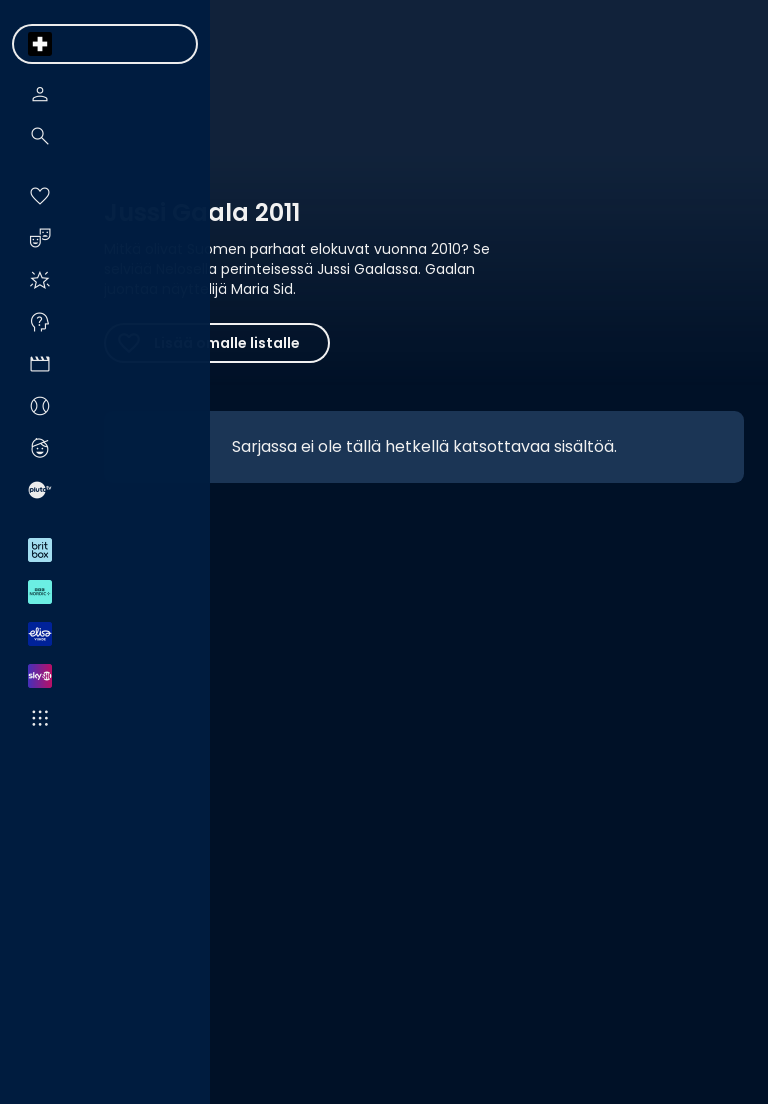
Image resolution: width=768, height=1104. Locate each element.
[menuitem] (40, 44)
